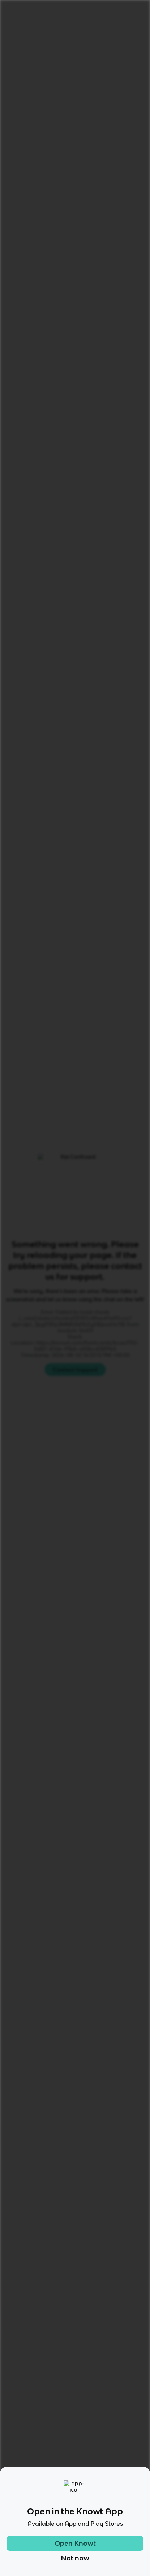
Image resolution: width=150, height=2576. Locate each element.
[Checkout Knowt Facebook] (75, 2479)
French (72, 30)
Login (89, 10)
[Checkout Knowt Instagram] (54, 2479)
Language (42, 30)
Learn (67, 584)
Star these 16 (117, 835)
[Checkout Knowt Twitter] (96, 2479)
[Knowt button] (127, 98)
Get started (125, 10)
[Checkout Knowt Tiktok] (34, 2479)
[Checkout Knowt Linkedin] (116, 2479)
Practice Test (116, 584)
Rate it (76, 73)
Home (14, 30)
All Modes (28, 583)
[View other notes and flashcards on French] (28, 552)
